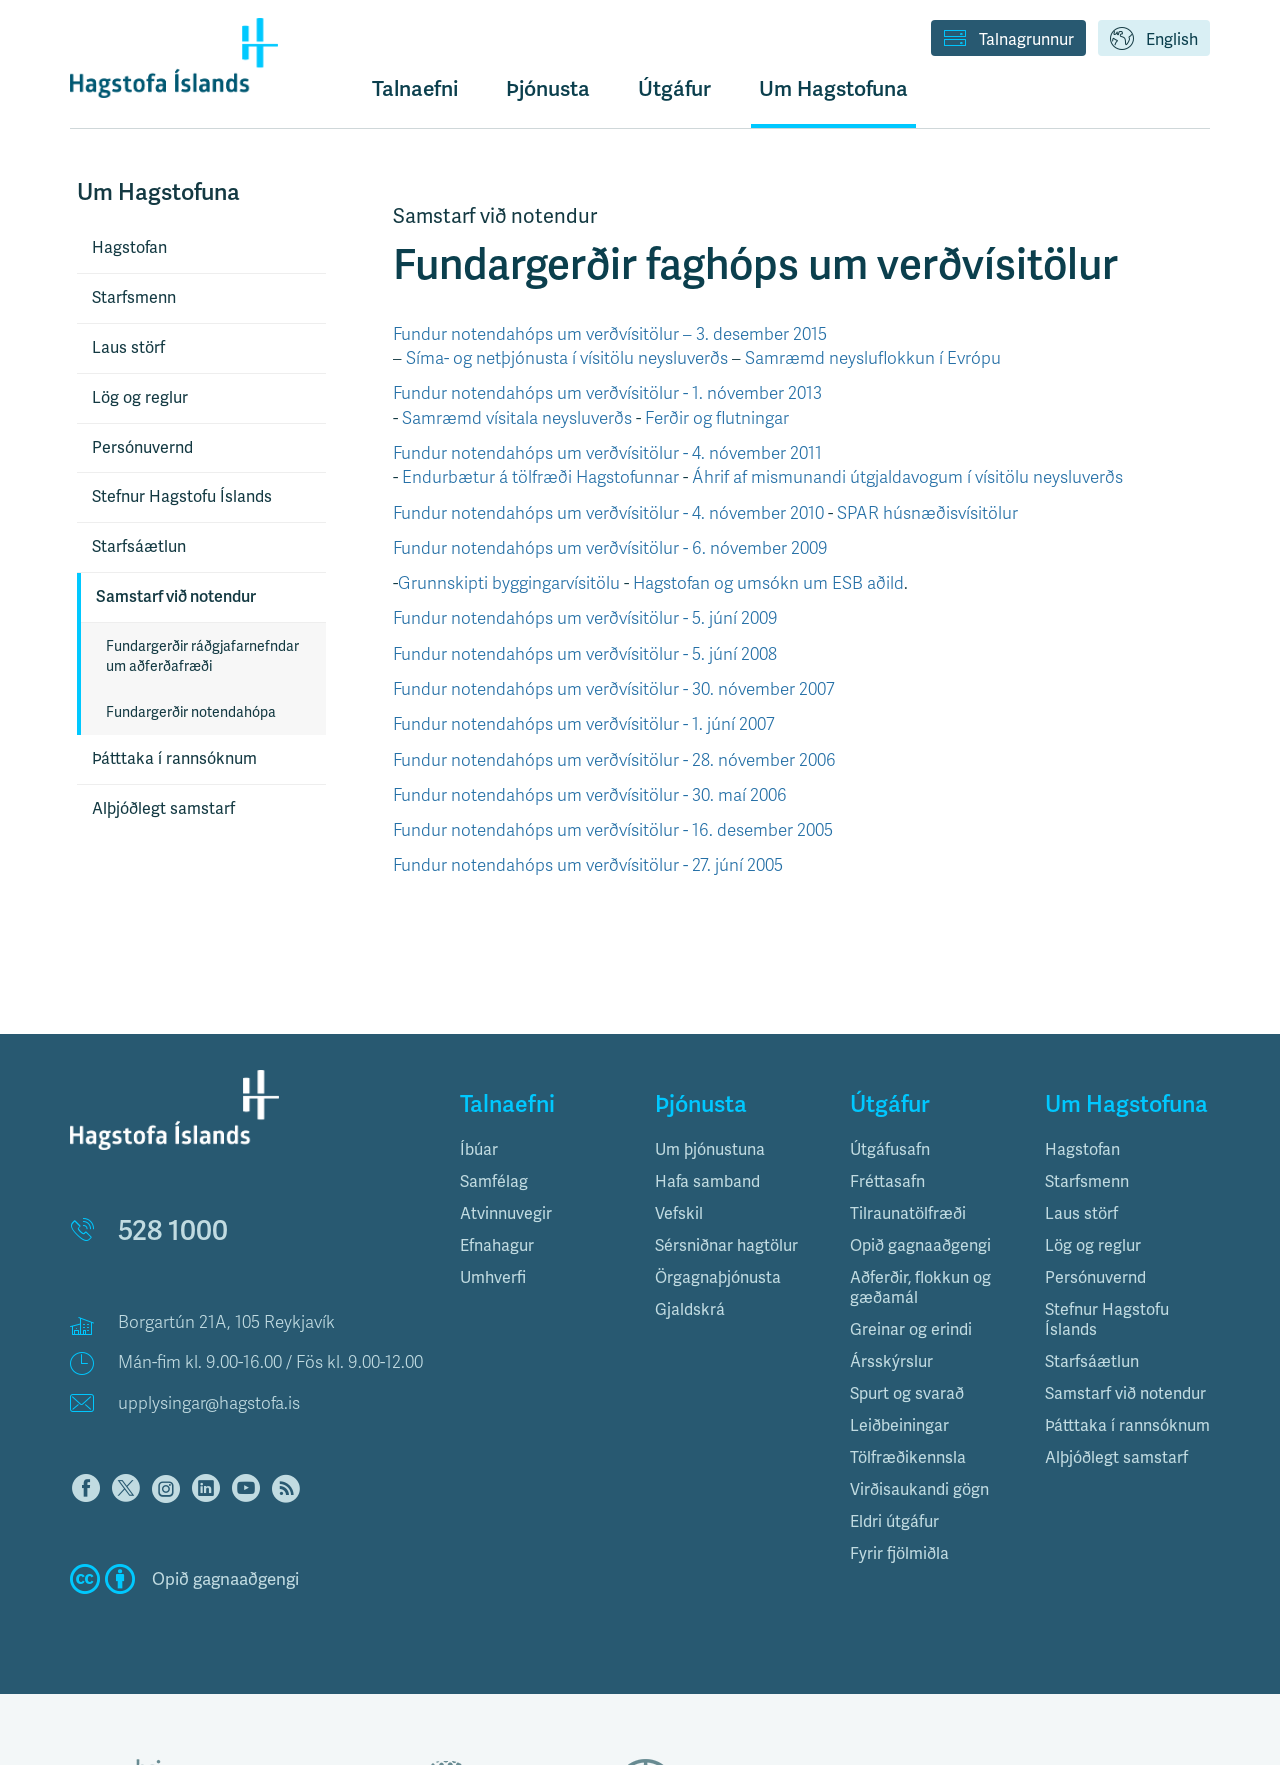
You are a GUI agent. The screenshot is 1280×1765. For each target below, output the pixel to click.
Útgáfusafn (890, 1149)
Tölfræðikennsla (908, 1457)
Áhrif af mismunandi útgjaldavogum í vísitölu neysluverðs (907, 477)
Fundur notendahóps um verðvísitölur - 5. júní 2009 (585, 618)
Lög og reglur (140, 397)
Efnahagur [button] (497, 1245)
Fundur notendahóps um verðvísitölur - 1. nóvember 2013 (607, 393)
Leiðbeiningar (899, 1425)
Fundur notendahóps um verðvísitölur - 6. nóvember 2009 (610, 548)
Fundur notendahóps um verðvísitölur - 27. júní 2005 (588, 865)
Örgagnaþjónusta (718, 1277)
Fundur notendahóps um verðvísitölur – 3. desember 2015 (610, 334)
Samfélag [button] (494, 1181)
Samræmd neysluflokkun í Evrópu (873, 358)
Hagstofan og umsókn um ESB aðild (768, 583)
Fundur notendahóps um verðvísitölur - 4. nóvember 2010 (608, 513)
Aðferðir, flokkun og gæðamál (920, 1287)
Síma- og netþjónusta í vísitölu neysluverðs (567, 358)
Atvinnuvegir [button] (506, 1213)
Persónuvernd (142, 447)
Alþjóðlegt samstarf (163, 808)
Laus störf (128, 347)
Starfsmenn (134, 297)
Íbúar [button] (479, 1149)
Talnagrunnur (1008, 40)
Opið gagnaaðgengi (920, 1245)
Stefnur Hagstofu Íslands (182, 496)
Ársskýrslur (891, 1361)
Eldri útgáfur (894, 1521)
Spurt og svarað (907, 1393)
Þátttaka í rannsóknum (174, 758)
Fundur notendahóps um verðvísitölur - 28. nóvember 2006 (614, 760)
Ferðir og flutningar (717, 418)
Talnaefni (415, 88)
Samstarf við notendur (176, 596)
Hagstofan (129, 247)
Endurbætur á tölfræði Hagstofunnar (540, 477)
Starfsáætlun (139, 546)
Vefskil (679, 1213)
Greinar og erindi (911, 1329)
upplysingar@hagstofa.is (209, 1403)
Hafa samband (707, 1181)
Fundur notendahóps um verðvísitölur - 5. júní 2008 (585, 654)
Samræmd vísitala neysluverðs (517, 418)
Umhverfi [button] (493, 1277)
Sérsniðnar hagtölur (726, 1245)
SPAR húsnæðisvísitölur (927, 513)
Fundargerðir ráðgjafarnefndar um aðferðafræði (202, 656)
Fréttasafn (887, 1181)
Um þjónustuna (710, 1149)
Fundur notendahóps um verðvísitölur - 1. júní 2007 (584, 724)
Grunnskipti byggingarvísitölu (509, 583)
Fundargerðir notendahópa (191, 712)
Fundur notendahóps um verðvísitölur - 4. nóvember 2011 (607, 453)
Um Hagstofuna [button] (833, 88)
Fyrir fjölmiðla (899, 1553)
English (1154, 40)
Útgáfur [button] (674, 88)
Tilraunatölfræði (908, 1213)
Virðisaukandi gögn (919, 1489)
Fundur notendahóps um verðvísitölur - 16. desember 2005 (613, 830)
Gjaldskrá (690, 1309)
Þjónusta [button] (548, 88)
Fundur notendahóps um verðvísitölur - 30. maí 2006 (590, 795)
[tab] (542, 1150)
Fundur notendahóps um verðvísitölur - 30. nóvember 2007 (614, 689)
